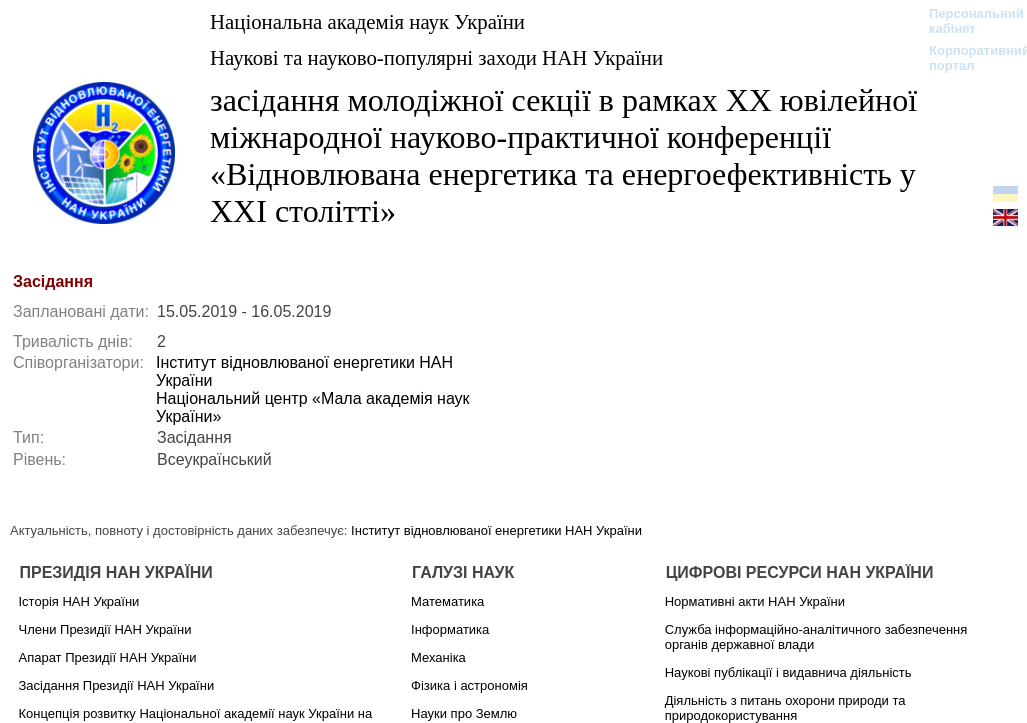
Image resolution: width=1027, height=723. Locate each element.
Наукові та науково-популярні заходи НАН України (436, 57)
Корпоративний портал (966, 58)
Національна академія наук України (367, 21)
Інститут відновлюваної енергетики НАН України (496, 530)
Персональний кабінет (966, 21)
